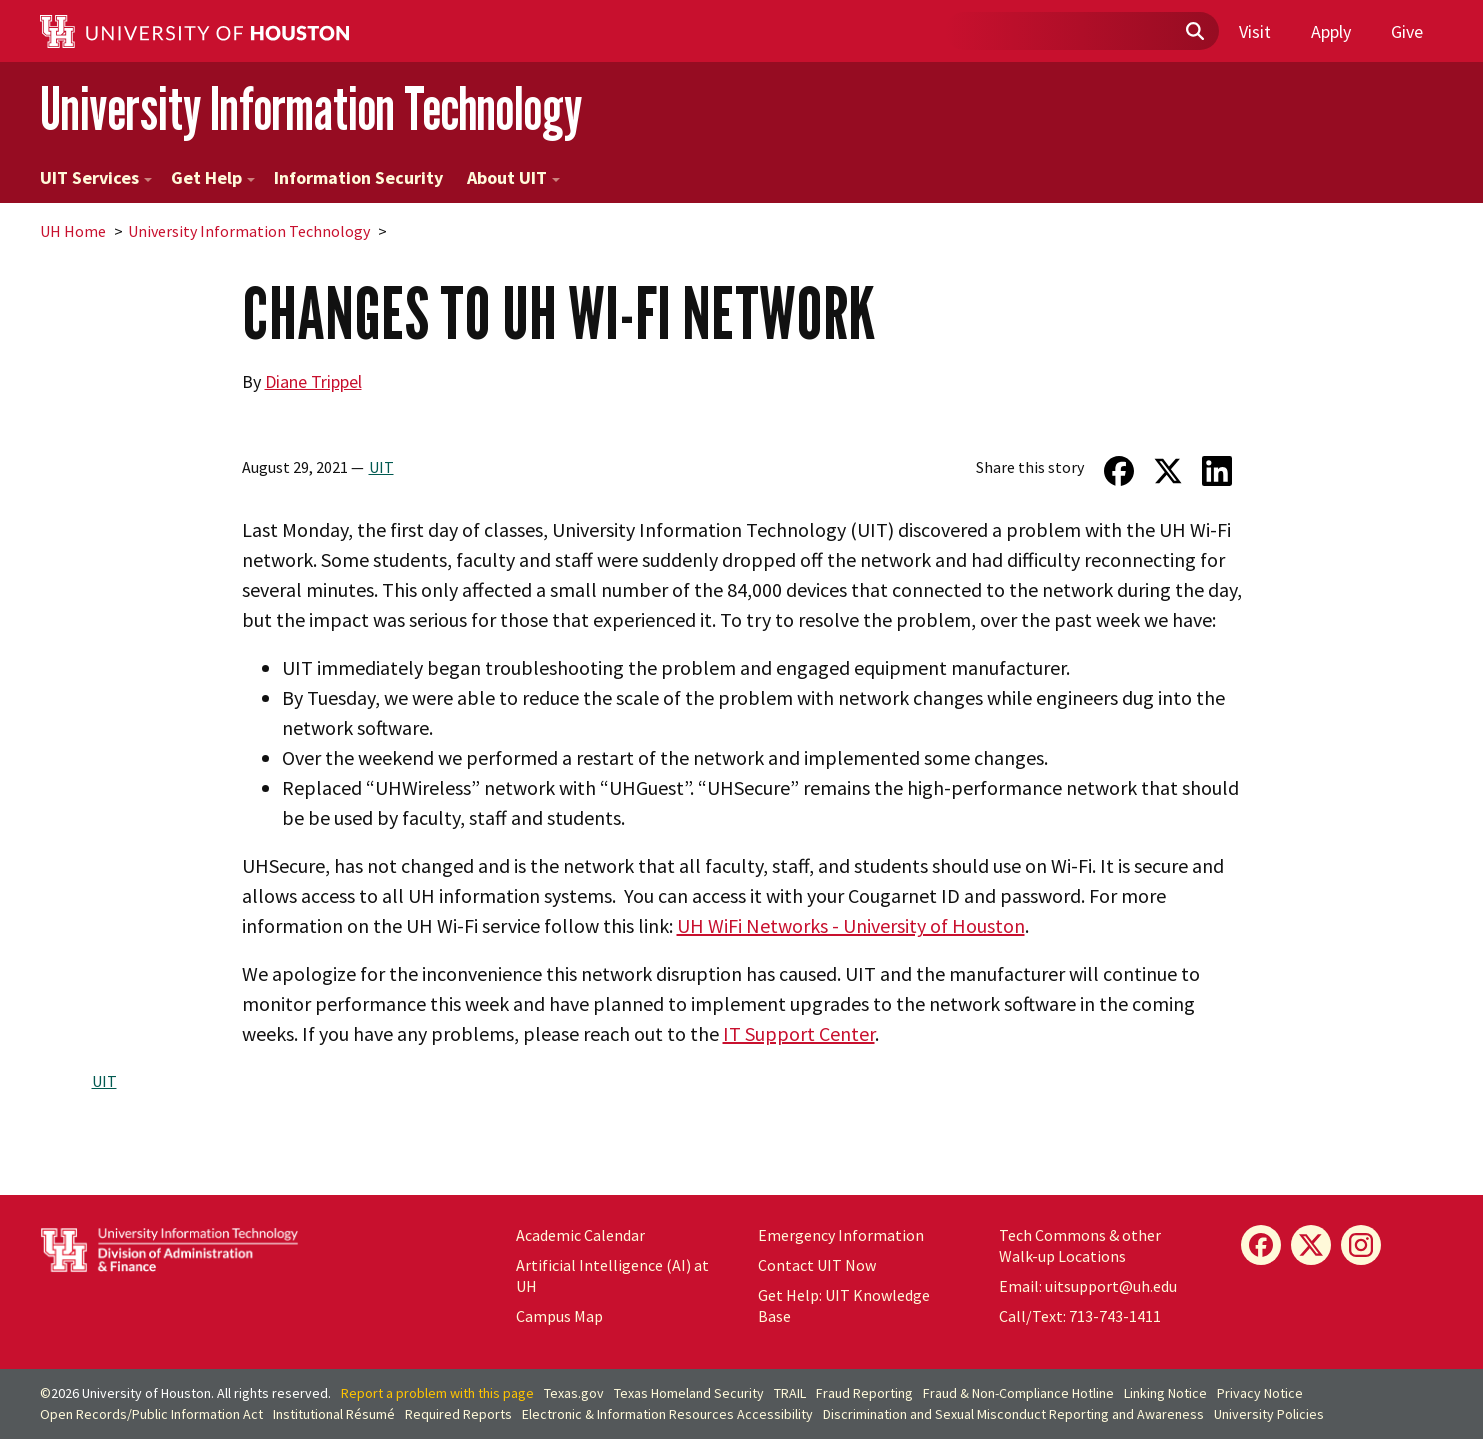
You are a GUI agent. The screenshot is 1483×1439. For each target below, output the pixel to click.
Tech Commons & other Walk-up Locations (1080, 1245)
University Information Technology (311, 108)
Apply (1331, 31)
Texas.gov (574, 1393)
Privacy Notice (1260, 1393)
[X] (1311, 1245)
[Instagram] (1361, 1245)
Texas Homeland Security (689, 1393)
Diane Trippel (313, 381)
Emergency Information (841, 1235)
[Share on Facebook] (1118, 471)
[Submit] (1194, 32)
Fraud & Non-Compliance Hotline (1018, 1393)
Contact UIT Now (817, 1265)
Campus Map (559, 1316)
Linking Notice (1165, 1393)
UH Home (73, 231)
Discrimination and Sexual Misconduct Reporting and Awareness (1013, 1414)
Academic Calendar (580, 1235)
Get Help (213, 177)
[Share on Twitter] (1167, 471)
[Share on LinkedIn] (1216, 471)
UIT (381, 467)
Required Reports (458, 1414)
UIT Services (96, 177)
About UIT (513, 177)
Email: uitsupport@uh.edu (1088, 1286)
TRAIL (790, 1393)
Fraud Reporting (864, 1393)
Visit (1255, 31)
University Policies (1269, 1414)
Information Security (358, 177)
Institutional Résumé (334, 1414)
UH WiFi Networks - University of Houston (851, 925)
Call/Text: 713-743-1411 (1080, 1316)
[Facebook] (1261, 1245)
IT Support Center (799, 1033)
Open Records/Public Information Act (151, 1414)
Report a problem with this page (437, 1393)
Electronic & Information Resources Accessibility (667, 1414)
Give (1407, 31)
